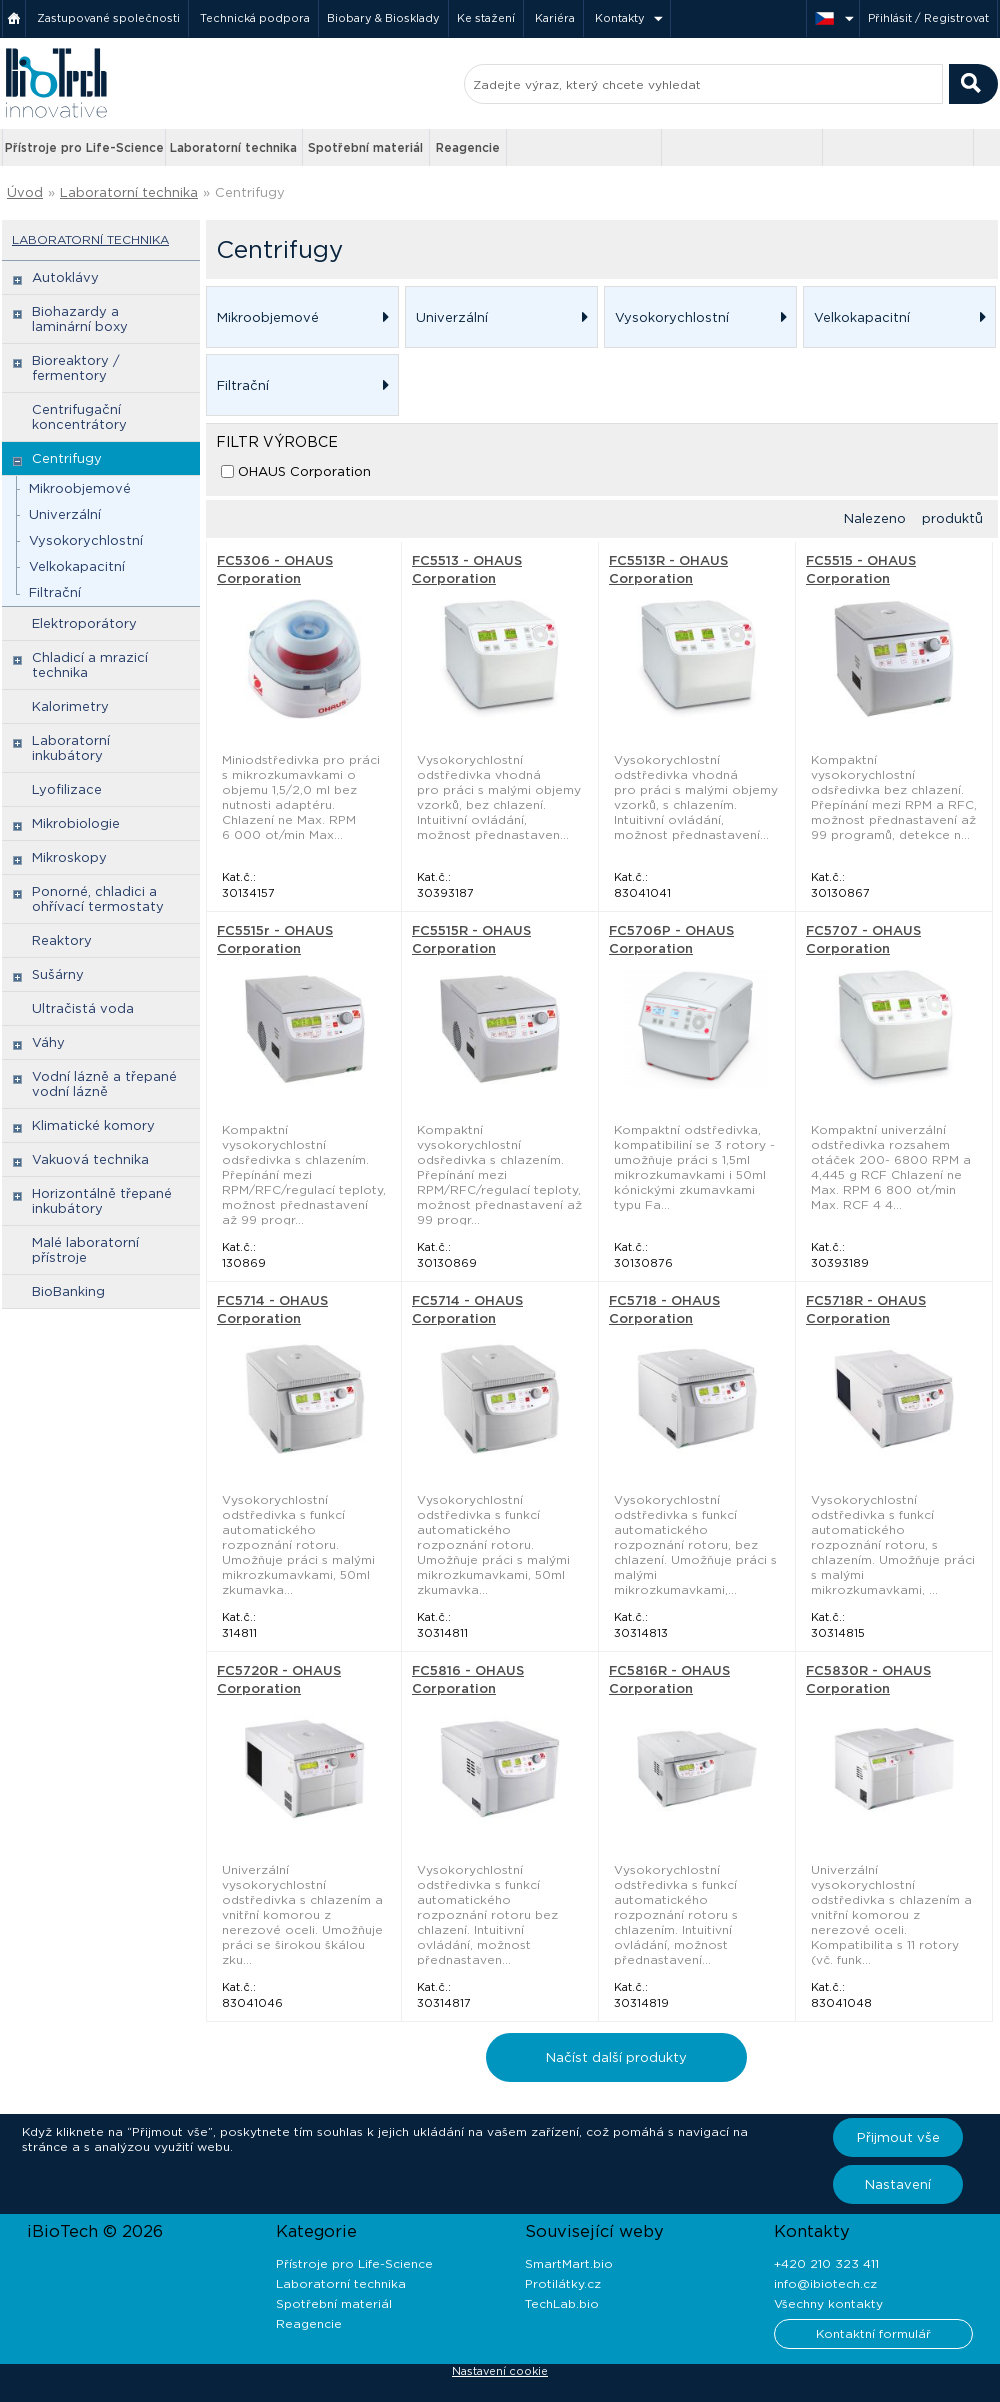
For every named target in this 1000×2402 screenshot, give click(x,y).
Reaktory (62, 940)
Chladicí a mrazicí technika (90, 665)
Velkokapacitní (77, 566)
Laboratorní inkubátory (71, 748)
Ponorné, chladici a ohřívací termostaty (98, 899)
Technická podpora (255, 18)
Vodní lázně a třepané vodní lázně (104, 1084)
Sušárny (58, 974)
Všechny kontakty (828, 2303)
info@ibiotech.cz (825, 2283)
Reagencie (468, 147)
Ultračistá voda (83, 1008)
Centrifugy (250, 192)
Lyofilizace (67, 789)
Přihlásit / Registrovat (928, 18)
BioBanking (68, 1291)
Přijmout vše (898, 2137)
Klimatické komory (93, 1125)
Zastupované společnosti (108, 18)
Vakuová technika (90, 1159)
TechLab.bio (562, 2303)
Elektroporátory (84, 623)
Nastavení (898, 2184)
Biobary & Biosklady (383, 18)
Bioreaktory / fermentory (76, 368)
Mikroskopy (69, 857)
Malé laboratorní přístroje (85, 1250)
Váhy (48, 1042)
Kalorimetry (70, 706)
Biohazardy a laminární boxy (80, 319)
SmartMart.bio (569, 2263)
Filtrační (55, 592)
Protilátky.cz (563, 2283)
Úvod (25, 192)
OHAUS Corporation (304, 471)
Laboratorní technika (233, 147)
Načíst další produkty (616, 2057)
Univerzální (65, 514)
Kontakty (620, 18)
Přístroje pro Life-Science (84, 147)
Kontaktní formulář (873, 2333)
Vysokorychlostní (86, 540)
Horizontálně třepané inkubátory (102, 1201)
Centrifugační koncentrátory (79, 417)
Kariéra (555, 18)
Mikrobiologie (76, 823)
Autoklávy (65, 277)
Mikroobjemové (80, 488)
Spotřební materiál (365, 147)
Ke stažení (486, 18)
